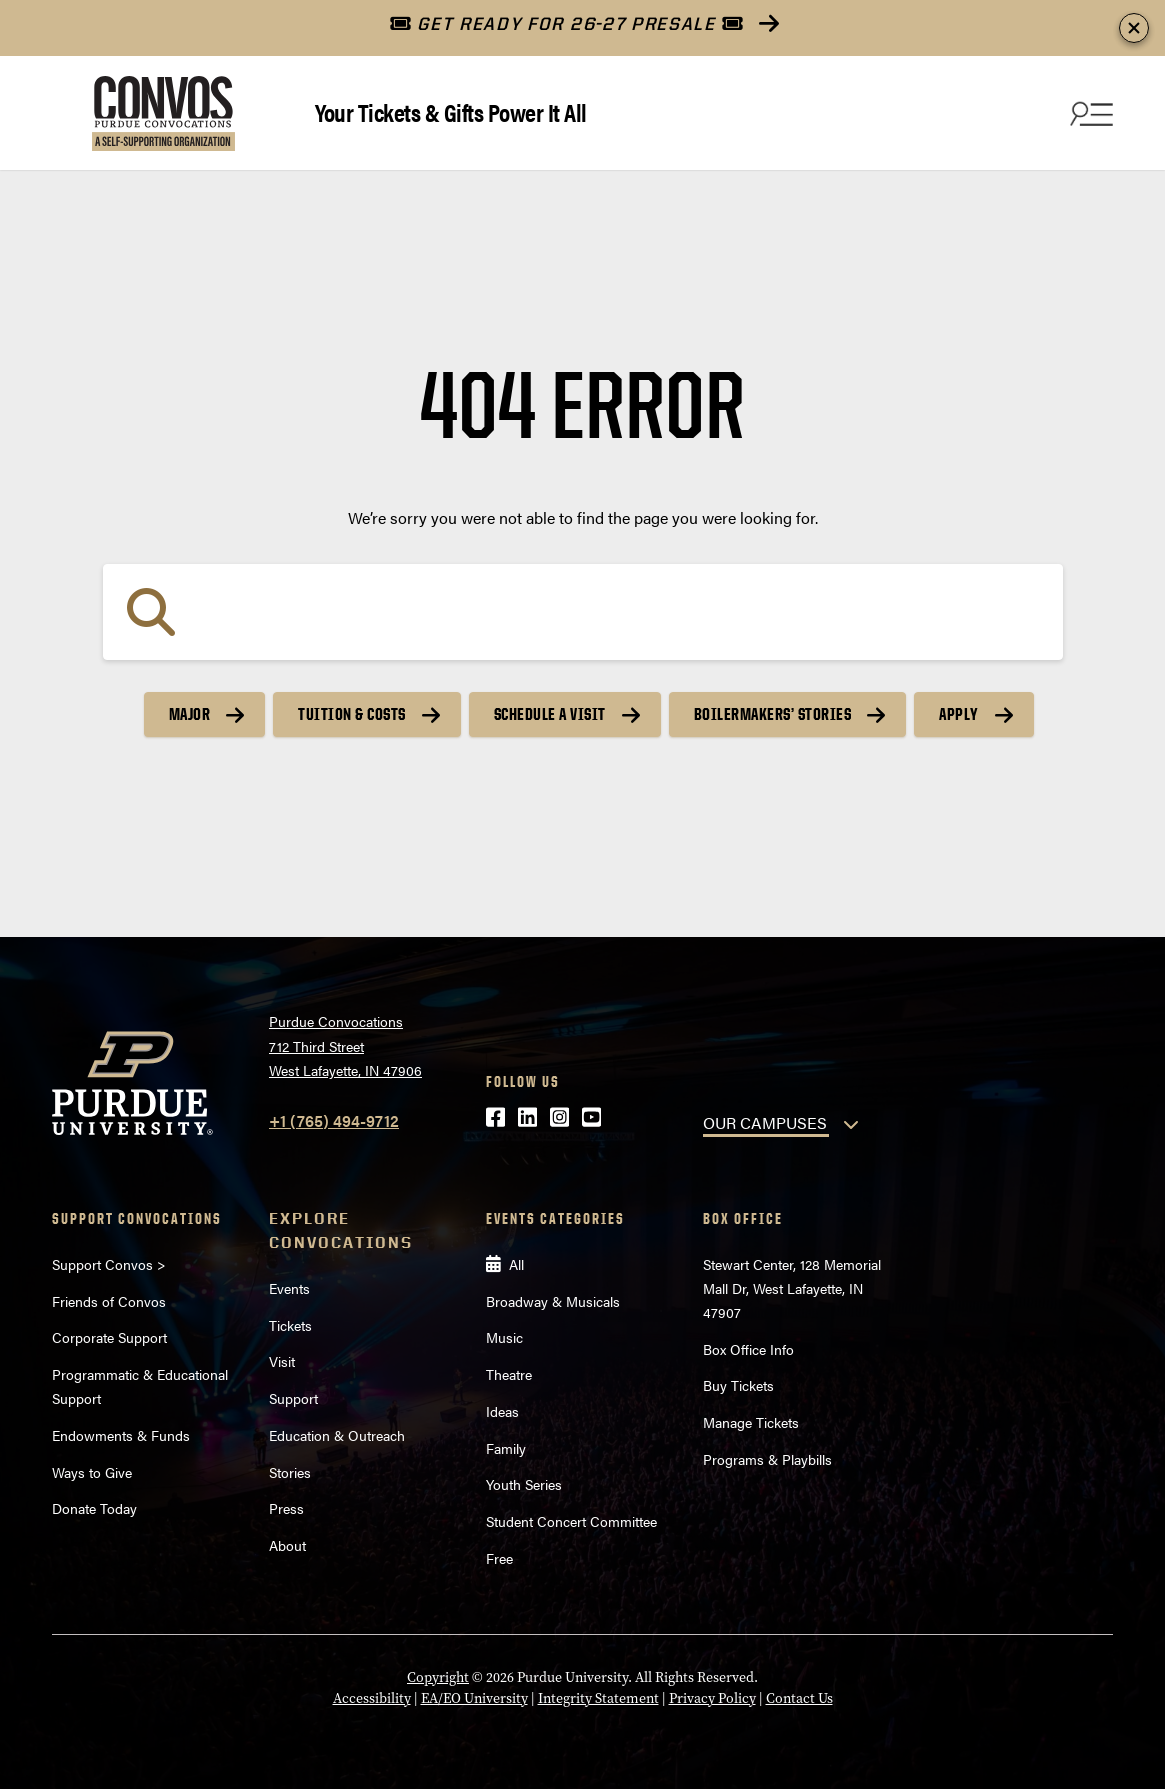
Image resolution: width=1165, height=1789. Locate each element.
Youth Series (524, 1484)
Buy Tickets (738, 1385)
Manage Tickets (751, 1422)
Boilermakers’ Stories (773, 714)
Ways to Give (92, 1472)
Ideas (502, 1411)
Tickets (290, 1325)
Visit (282, 1361)
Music (504, 1337)
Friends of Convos (109, 1301)
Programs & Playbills (767, 1459)
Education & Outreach (337, 1435)
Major (190, 714)
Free (499, 1558)
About (287, 1545)
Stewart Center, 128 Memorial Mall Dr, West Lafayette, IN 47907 (792, 1288)
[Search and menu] (1089, 113)
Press (286, 1508)
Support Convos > (109, 1264)
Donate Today (94, 1508)
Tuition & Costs (352, 714)
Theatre (509, 1374)
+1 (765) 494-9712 (334, 1120)
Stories (290, 1472)
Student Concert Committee (571, 1521)
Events (289, 1288)
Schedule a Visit (550, 714)
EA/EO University (474, 1698)
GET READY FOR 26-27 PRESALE (566, 23)
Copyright (438, 1677)
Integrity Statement (598, 1698)
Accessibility (372, 1698)
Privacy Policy (712, 1698)
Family (506, 1448)
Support (293, 1398)
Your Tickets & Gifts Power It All (451, 111)
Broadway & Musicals (553, 1301)
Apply (959, 714)
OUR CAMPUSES (765, 1122)
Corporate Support (109, 1337)
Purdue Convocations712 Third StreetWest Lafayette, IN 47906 (345, 1045)
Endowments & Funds (121, 1435)
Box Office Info (748, 1349)
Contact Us (799, 1698)
